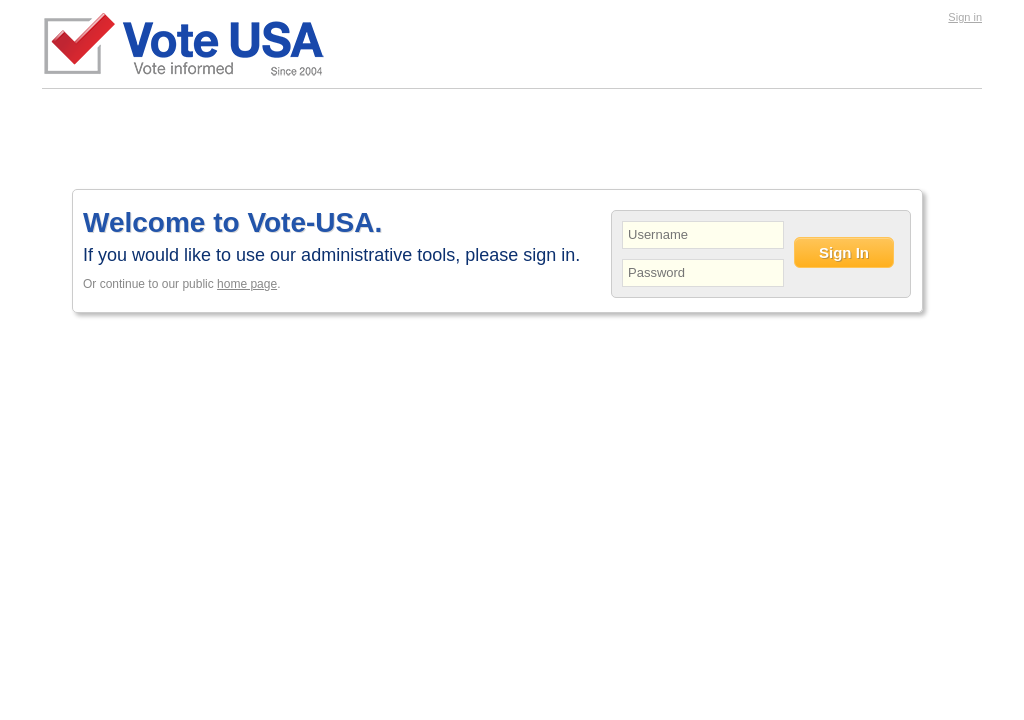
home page (247, 284)
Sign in (965, 17)
